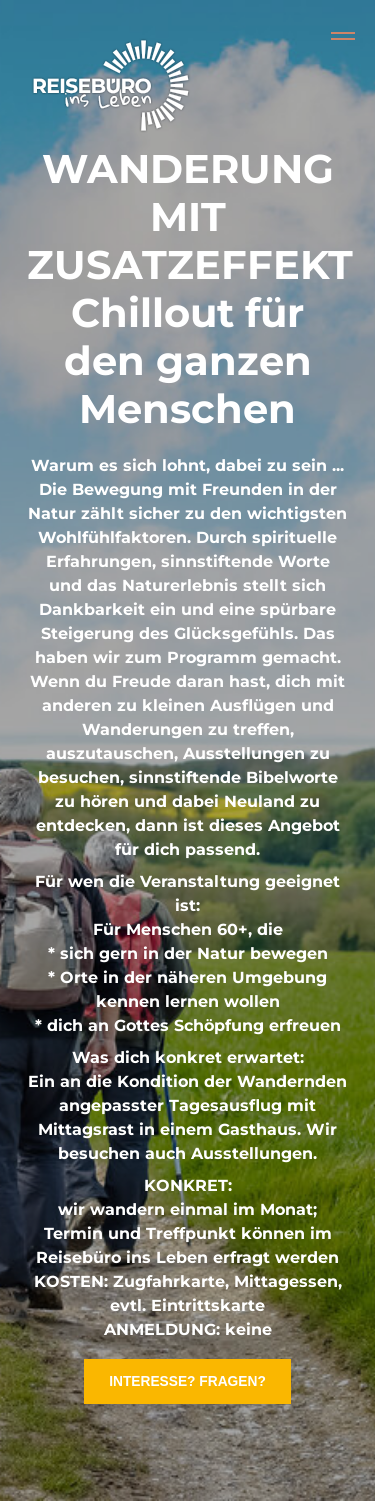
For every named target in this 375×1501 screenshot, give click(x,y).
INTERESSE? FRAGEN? (187, 1381)
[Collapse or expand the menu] (343, 36)
